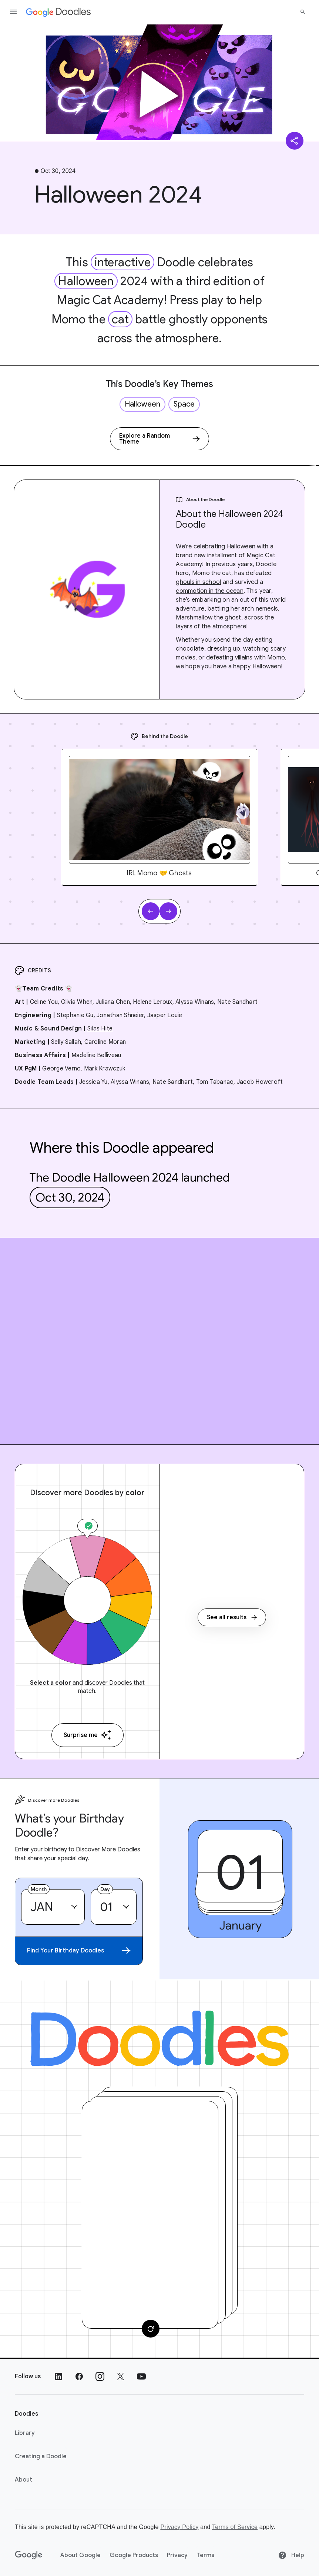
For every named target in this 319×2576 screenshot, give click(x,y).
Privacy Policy (179, 2527)
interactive (122, 262)
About (23, 2479)
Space (184, 404)
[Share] (294, 141)
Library (25, 2433)
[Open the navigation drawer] (13, 12)
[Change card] (151, 2329)
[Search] (302, 12)
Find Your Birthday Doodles (79, 1951)
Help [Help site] (291, 2555)
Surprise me (87, 1735)
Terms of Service (235, 2527)
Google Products (134, 2555)
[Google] (29, 2555)
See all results (232, 1617)
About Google (80, 2555)
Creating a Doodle (41, 2456)
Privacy (177, 2555)
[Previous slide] (151, 911)
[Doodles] (159, 2038)
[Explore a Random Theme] (159, 438)
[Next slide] (168, 911)
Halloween (86, 281)
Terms (205, 2555)
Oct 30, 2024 (70, 1197)
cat (120, 319)
